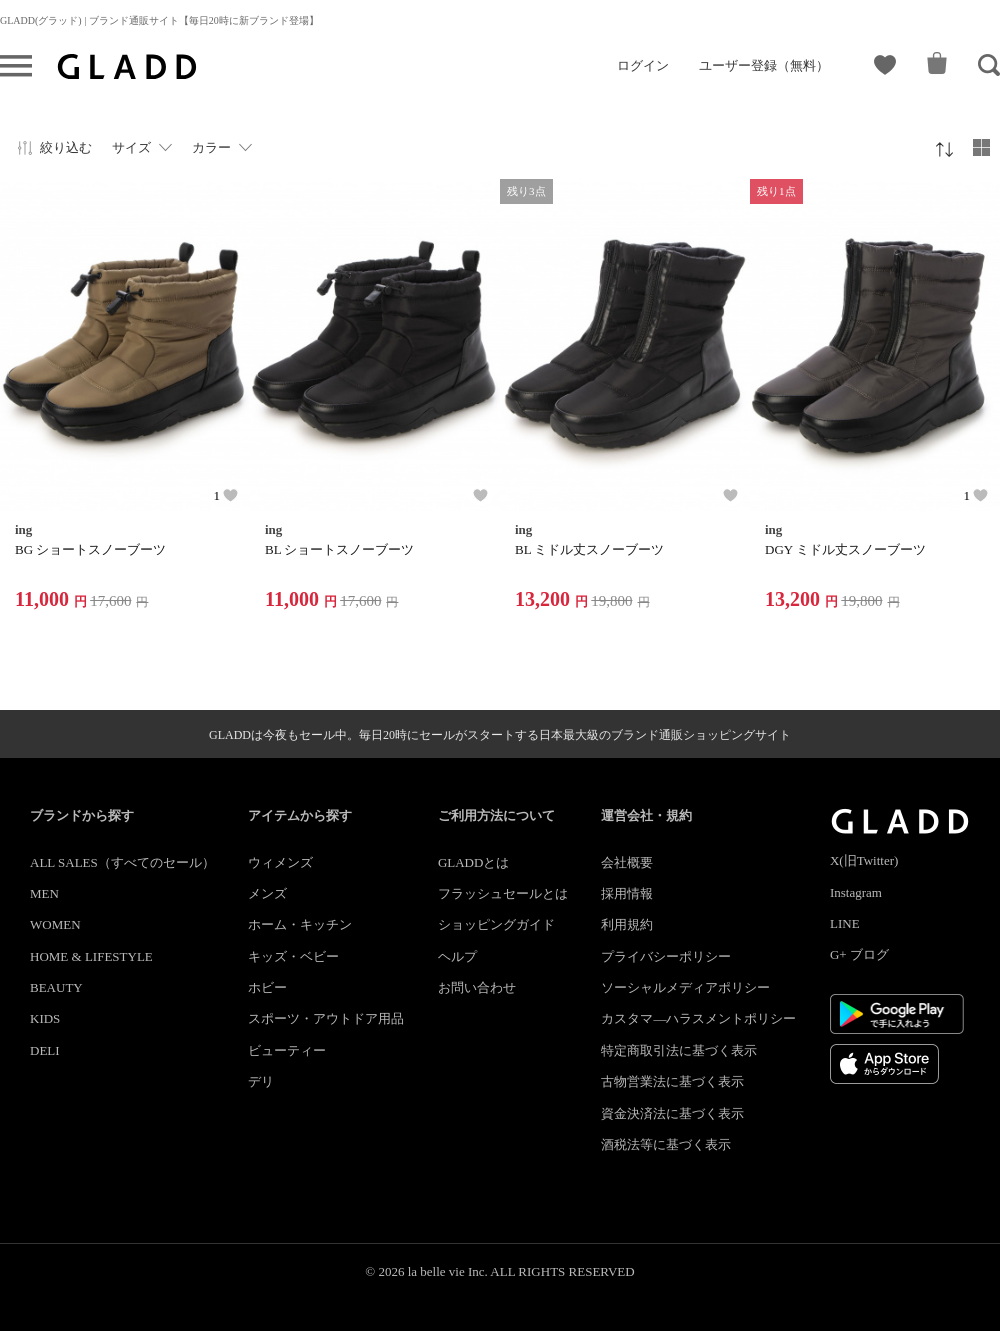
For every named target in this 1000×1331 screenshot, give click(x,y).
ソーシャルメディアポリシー (685, 987)
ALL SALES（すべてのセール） (122, 862)
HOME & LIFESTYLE (91, 956)
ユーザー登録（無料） (764, 65)
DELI (45, 1050)
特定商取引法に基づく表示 (679, 1050)
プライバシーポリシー (666, 956)
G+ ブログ (859, 954)
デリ (261, 1081)
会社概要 (627, 862)
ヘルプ (457, 956)
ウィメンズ (280, 862)
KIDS (45, 1018)
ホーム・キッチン (300, 924)
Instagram (856, 892)
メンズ (267, 893)
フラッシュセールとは (503, 893)
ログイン (643, 65)
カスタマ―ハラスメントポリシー (698, 1018)
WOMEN (55, 924)
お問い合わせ (477, 987)
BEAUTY (56, 987)
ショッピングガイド (496, 924)
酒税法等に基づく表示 (666, 1144)
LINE (845, 923)
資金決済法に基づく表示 (672, 1113)
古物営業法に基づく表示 (672, 1081)
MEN (44, 893)
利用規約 (627, 924)
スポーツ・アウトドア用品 (326, 1018)
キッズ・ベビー (293, 956)
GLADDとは (474, 862)
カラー (211, 147)
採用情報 (627, 893)
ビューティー (287, 1050)
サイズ (131, 147)
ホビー (267, 987)
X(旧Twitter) (864, 860)
